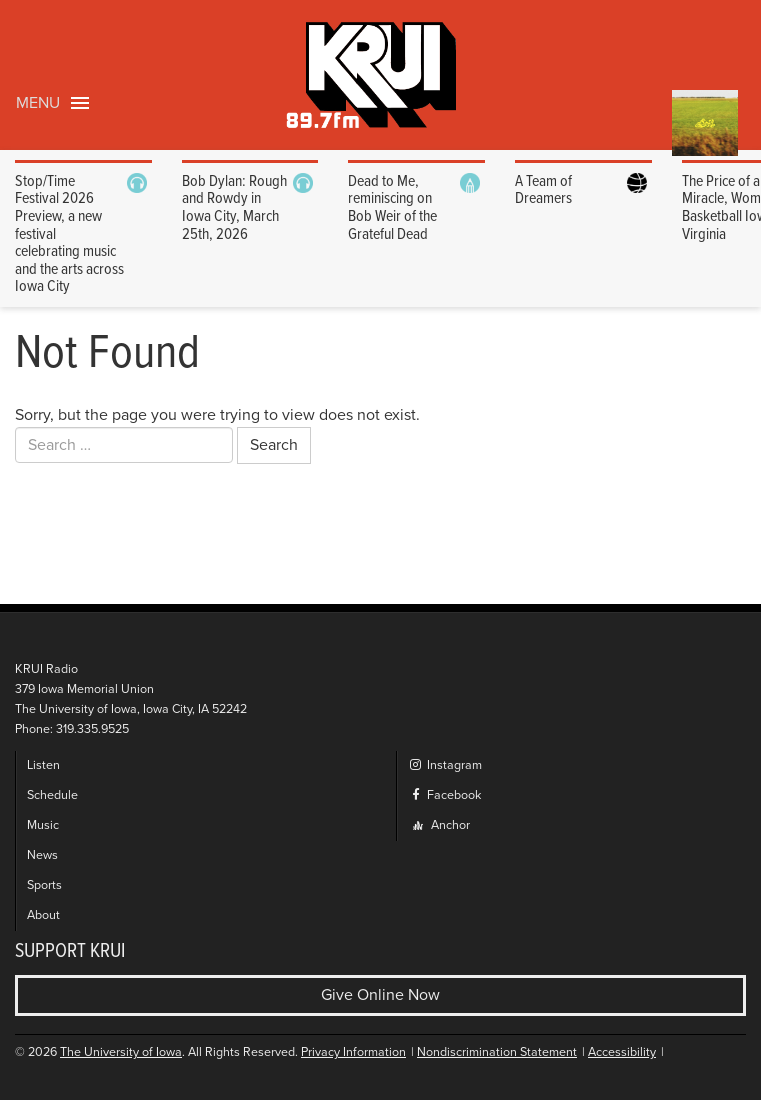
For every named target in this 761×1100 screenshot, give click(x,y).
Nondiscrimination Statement (497, 1052)
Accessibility (622, 1052)
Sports (44, 885)
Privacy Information (353, 1052)
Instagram (445, 765)
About (43, 915)
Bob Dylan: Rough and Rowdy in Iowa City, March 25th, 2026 (234, 208)
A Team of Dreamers (543, 190)
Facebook (444, 795)
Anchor (441, 825)
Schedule (52, 795)
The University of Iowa (121, 1052)
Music (43, 825)
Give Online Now (380, 995)
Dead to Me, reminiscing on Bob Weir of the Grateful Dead (392, 208)
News (42, 855)
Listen (43, 765)
